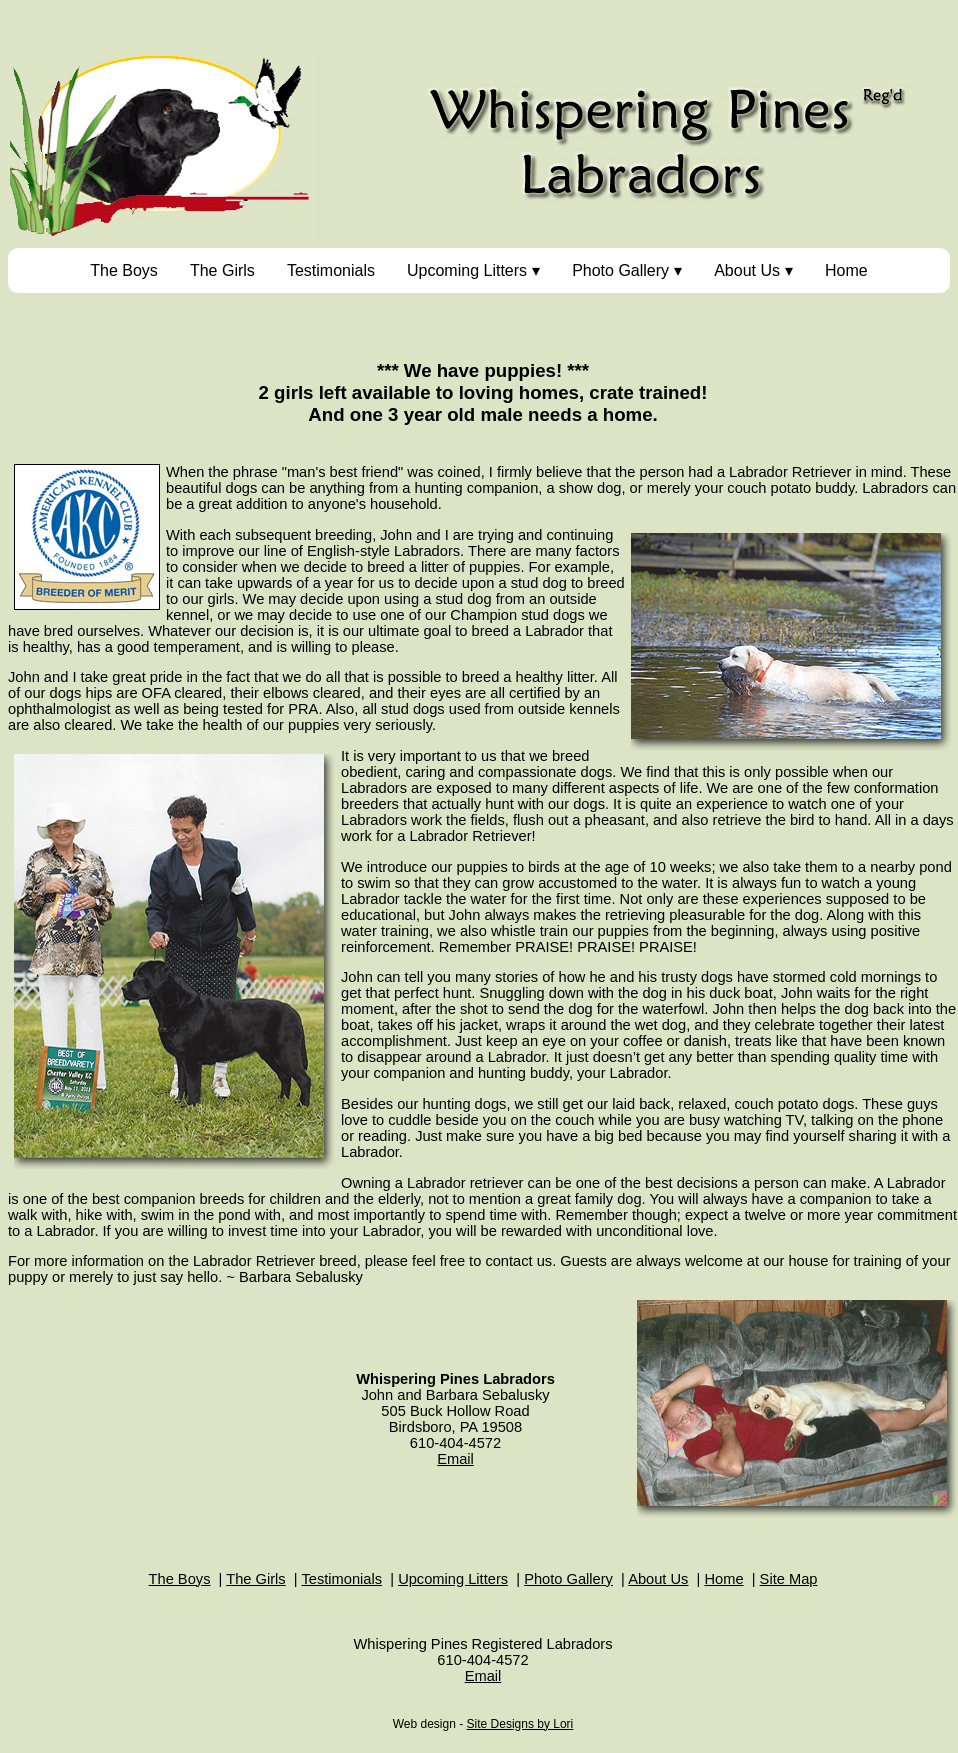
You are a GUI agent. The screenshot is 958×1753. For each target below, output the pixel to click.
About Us (747, 270)
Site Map (789, 1579)
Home (846, 270)
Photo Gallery (620, 270)
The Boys (124, 270)
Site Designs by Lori (520, 1724)
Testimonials (331, 270)
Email (455, 1459)
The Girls (222, 270)
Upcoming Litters (467, 270)
